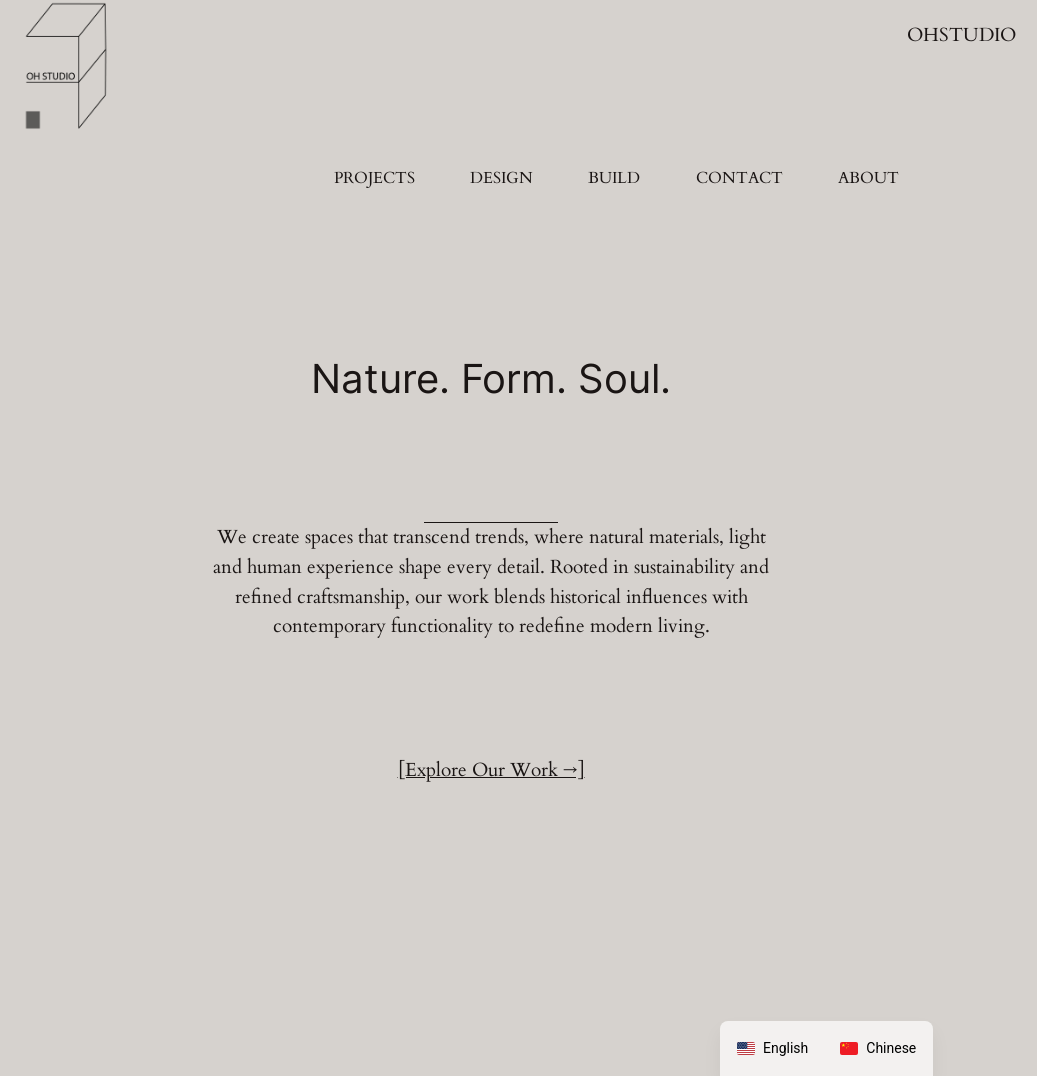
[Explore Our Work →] (491, 770)
